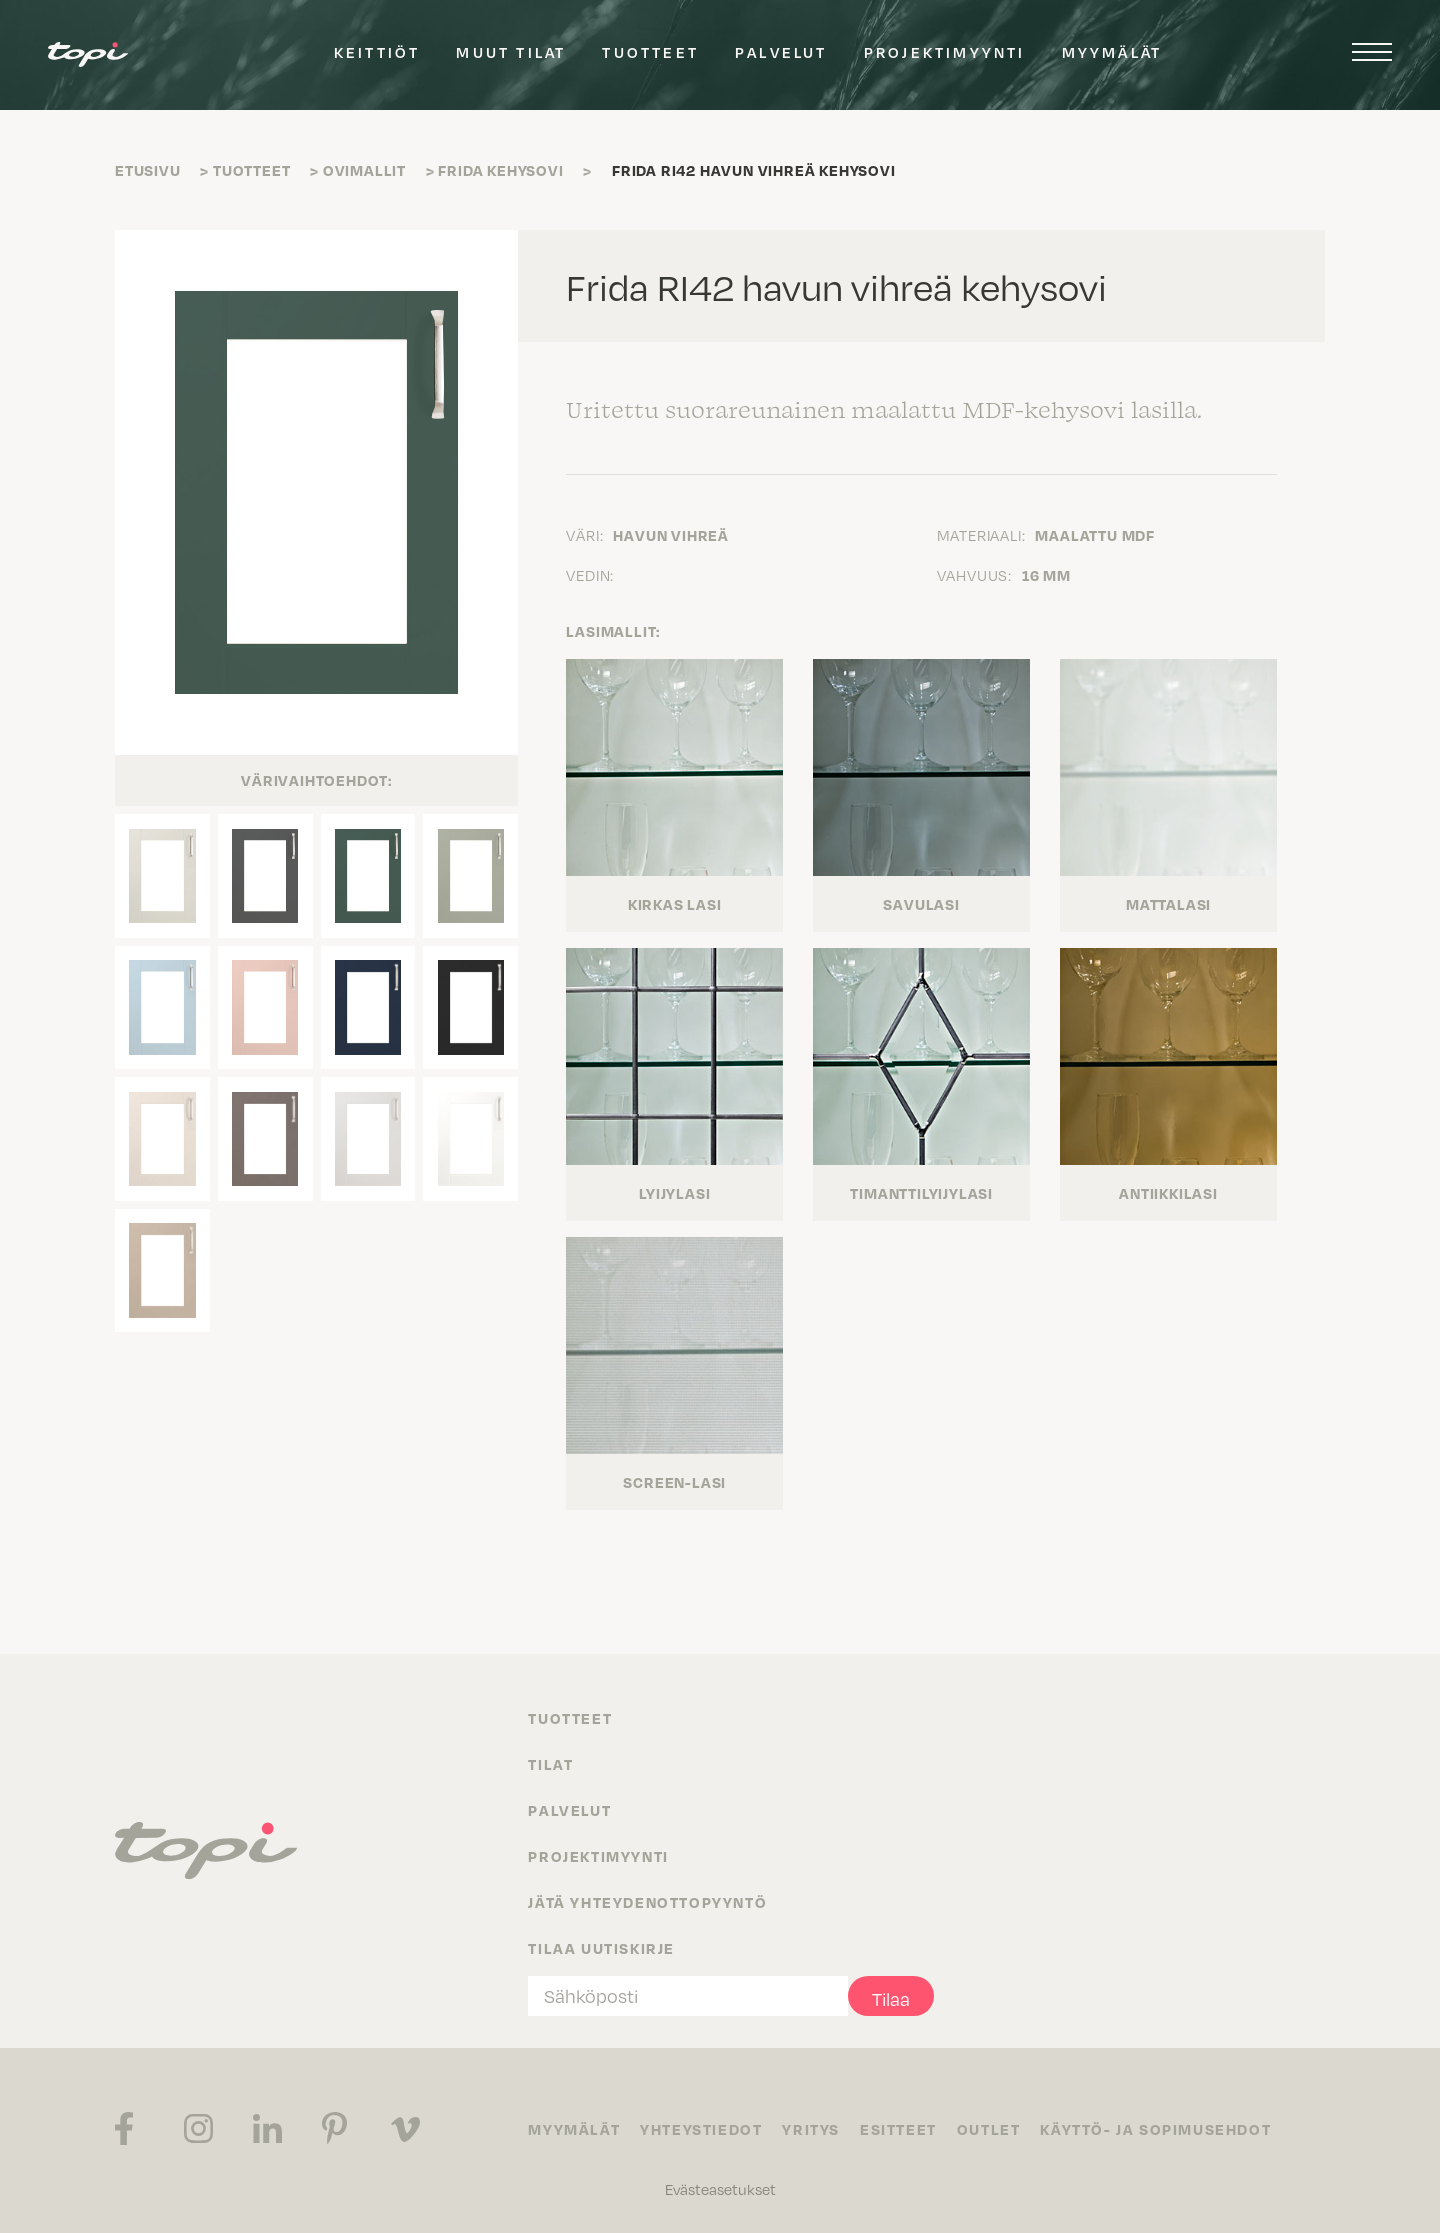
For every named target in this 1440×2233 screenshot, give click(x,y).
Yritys (811, 2129)
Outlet (989, 2129)
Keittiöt (377, 52)
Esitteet (898, 2129)
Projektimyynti (945, 52)
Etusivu (148, 170)
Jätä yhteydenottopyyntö (647, 1902)
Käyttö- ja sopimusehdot (1155, 2129)
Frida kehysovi (500, 170)
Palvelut (781, 52)
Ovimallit (364, 170)
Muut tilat (511, 52)
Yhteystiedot (701, 2129)
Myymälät (1112, 52)
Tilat (550, 1764)
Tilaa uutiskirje (601, 1948)
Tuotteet (650, 52)
